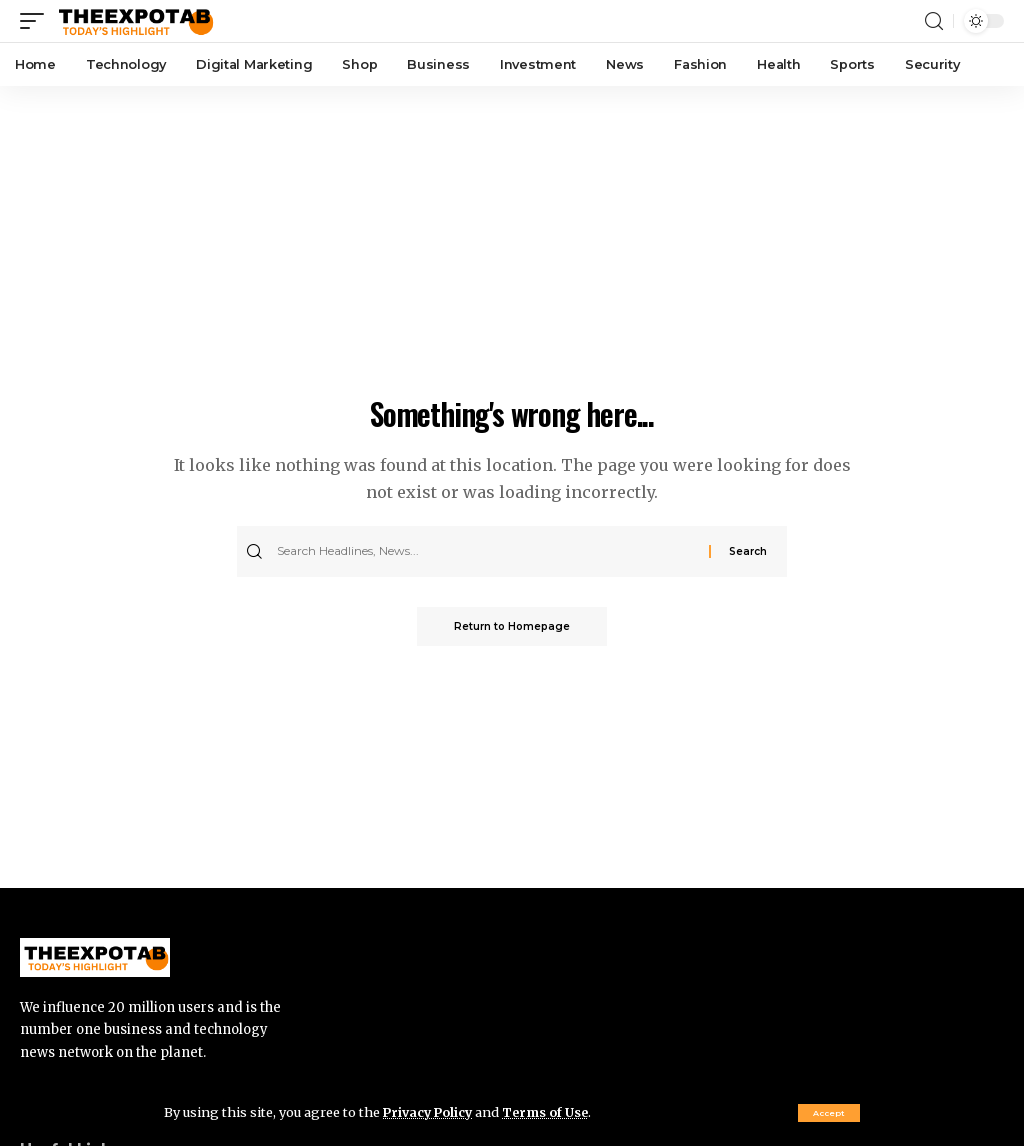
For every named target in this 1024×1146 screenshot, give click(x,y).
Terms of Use (550, 1112)
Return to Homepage (512, 626)
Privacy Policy (430, 1112)
